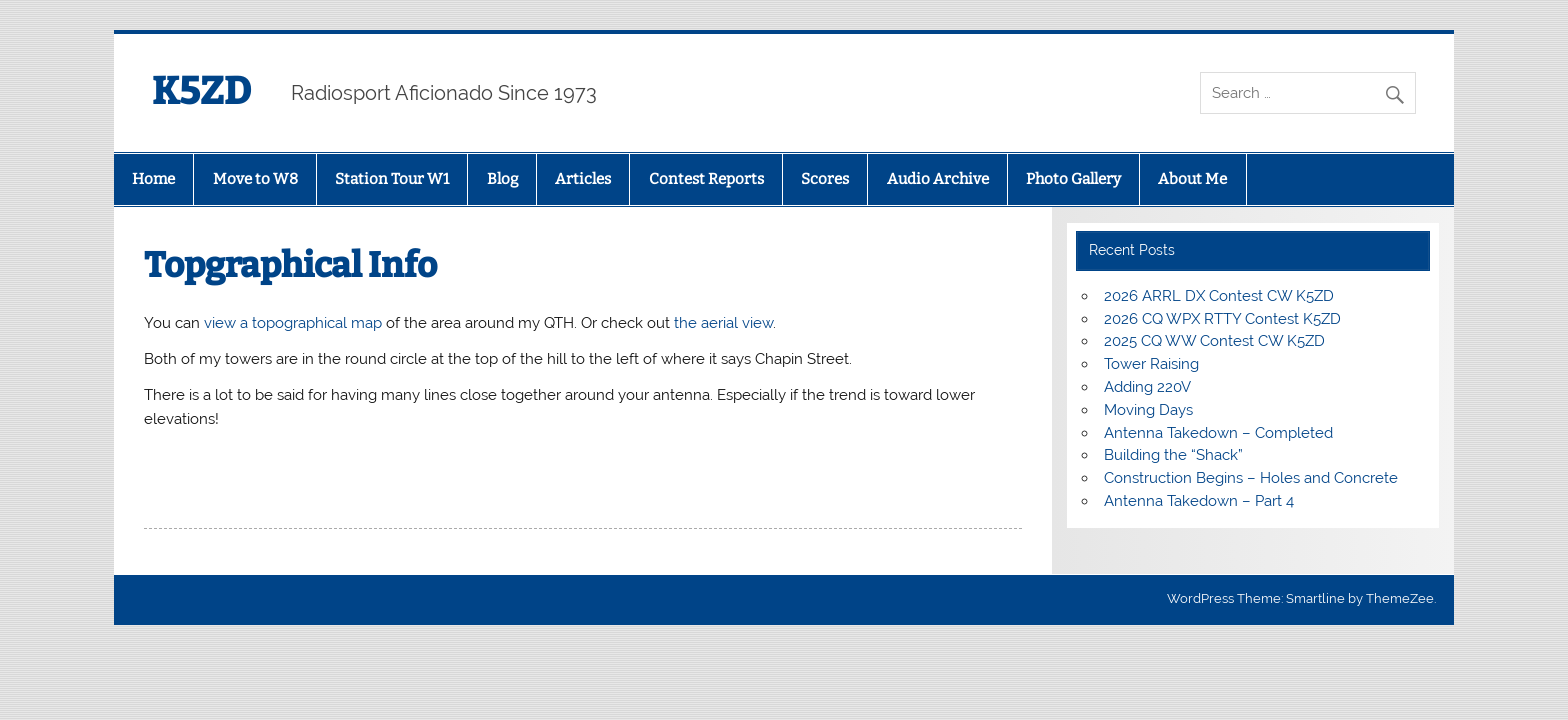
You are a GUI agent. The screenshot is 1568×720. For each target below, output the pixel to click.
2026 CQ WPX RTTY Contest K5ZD (1222, 319)
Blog (502, 179)
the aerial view (723, 323)
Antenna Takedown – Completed (1218, 433)
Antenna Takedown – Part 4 (1199, 501)
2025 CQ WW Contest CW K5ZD (1214, 341)
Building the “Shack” (1173, 455)
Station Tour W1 (392, 179)
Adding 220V (1147, 387)
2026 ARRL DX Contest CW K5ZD (1219, 296)
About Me (1192, 179)
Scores (825, 179)
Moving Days (1148, 410)
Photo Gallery (1073, 179)
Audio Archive (938, 179)
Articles (583, 179)
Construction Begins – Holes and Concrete (1251, 478)
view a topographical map (295, 323)
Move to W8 (255, 179)
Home (153, 179)
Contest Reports (706, 179)
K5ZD (201, 91)
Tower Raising (1151, 364)
